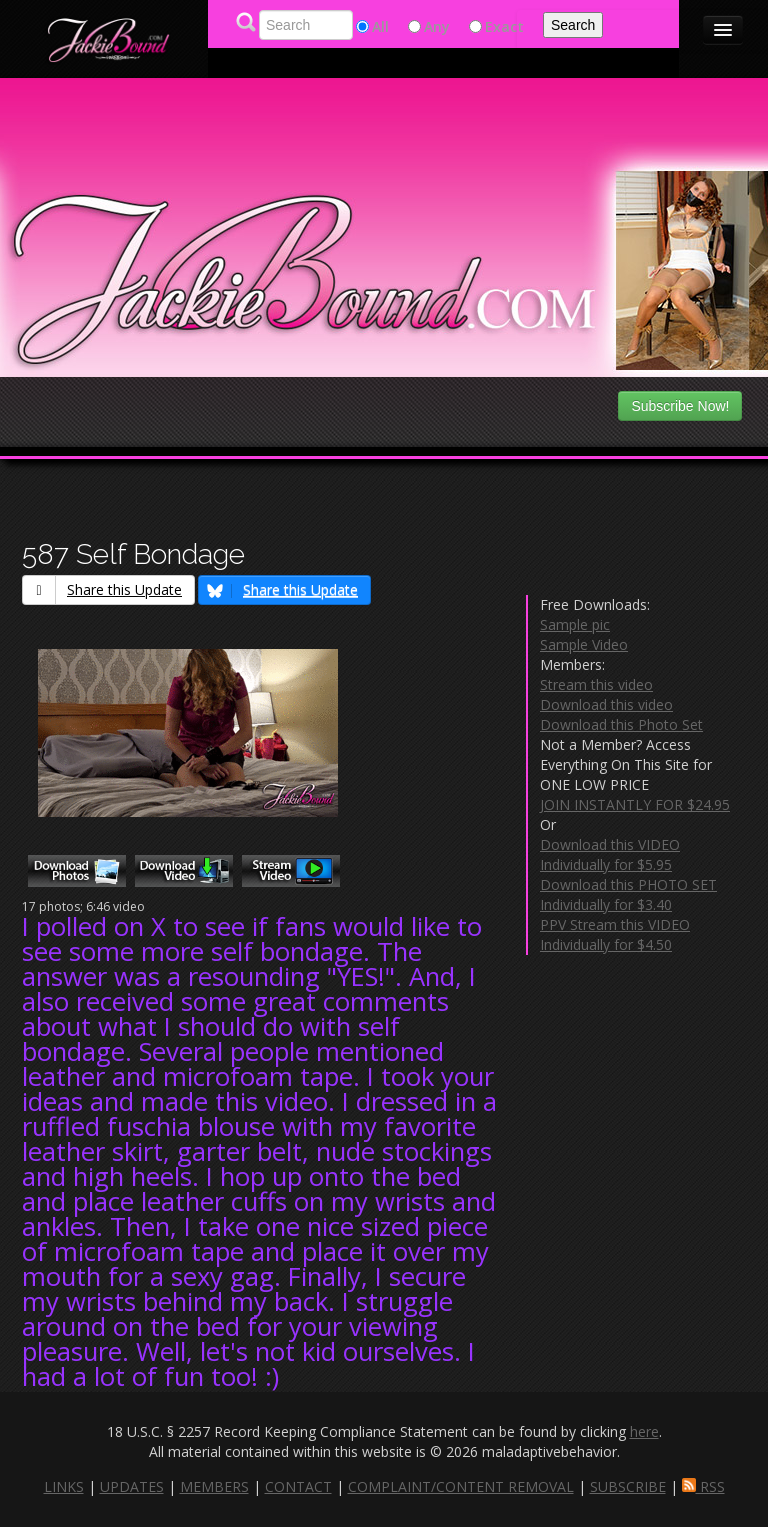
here (644, 1431)
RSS (703, 1486)
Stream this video (596, 684)
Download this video (606, 704)
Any (437, 26)
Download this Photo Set (621, 724)
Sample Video (584, 644)
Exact (504, 26)
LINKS (64, 1486)
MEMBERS (214, 1486)
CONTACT (298, 1486)
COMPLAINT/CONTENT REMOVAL (461, 1486)
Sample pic (575, 624)
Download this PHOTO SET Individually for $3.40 (628, 894)
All (380, 26)
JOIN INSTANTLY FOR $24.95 (635, 804)
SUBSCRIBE (628, 1486)
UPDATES (132, 1486)
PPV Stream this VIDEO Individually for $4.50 (615, 934)
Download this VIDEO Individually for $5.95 (610, 854)
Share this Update (102, 589)
